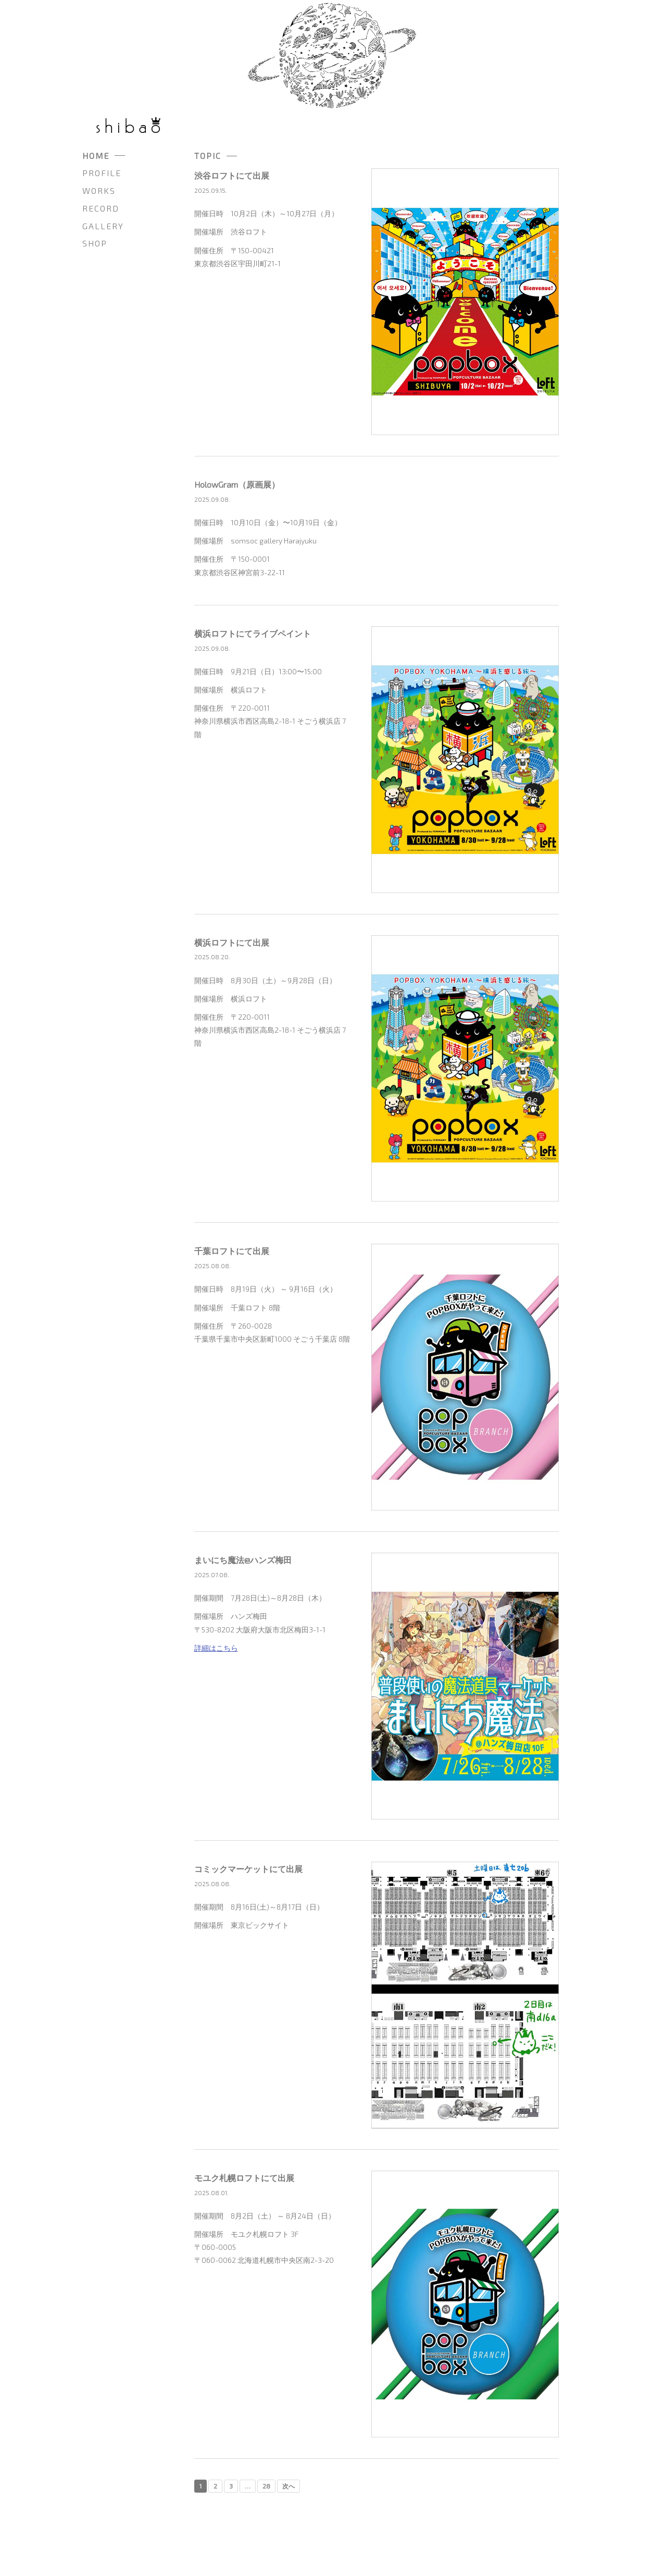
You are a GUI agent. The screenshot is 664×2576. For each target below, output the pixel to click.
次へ (288, 2486)
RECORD (100, 208)
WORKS (99, 190)
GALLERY (103, 226)
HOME (95, 155)
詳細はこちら (216, 1647)
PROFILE (101, 173)
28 (266, 2486)
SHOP (94, 243)
